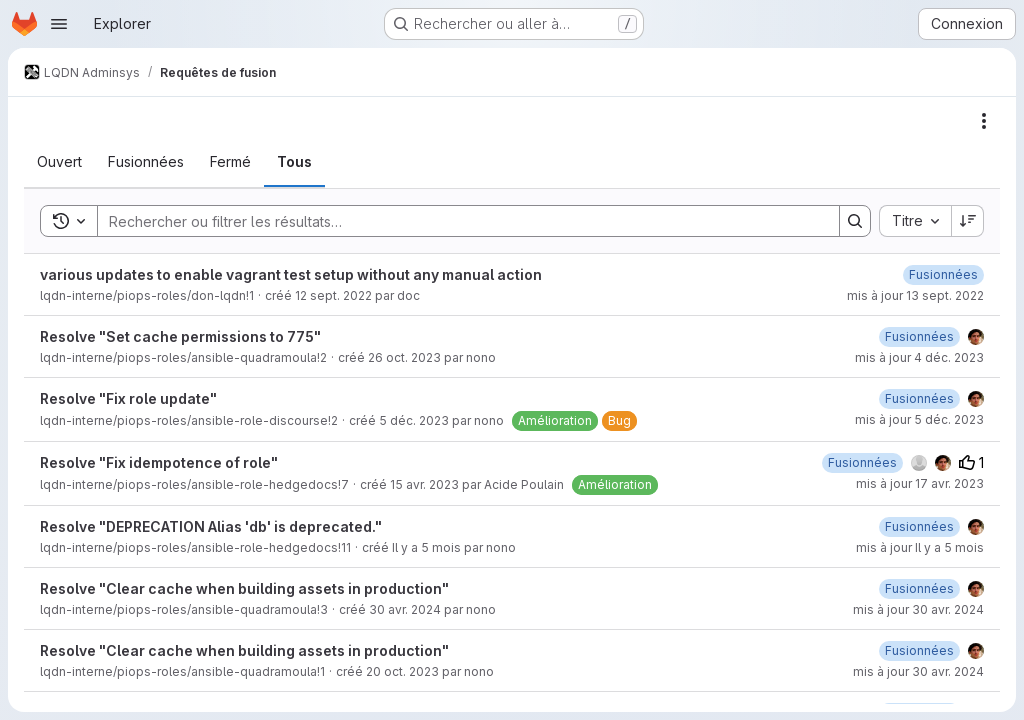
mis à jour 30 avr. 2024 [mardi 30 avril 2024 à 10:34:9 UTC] (918, 671)
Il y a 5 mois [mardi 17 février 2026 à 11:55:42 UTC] (426, 547)
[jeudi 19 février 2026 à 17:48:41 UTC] (919, 526)
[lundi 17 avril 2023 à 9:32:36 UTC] (862, 462)
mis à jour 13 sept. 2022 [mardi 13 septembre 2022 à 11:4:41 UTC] (915, 295)
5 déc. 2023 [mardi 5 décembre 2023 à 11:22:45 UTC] (414, 420)
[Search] (458, 221)
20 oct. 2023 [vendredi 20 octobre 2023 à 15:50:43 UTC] (402, 671)
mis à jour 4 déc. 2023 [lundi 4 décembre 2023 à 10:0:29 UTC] (919, 357)
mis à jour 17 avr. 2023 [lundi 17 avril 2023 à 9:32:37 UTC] (920, 483)
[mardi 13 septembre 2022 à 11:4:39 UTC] (943, 274)
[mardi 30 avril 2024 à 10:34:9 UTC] (919, 650)
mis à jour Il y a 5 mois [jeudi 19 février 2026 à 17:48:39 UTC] (920, 547)
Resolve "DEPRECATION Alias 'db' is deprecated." (211, 526)
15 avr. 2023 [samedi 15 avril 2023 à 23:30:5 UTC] (424, 484)
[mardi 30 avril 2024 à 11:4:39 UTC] (919, 588)
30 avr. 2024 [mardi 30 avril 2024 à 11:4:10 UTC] (405, 609)
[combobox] (915, 221)
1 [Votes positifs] (971, 462)
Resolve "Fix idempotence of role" (159, 462)
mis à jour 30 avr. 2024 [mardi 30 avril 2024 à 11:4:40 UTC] (918, 609)
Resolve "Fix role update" (128, 398)
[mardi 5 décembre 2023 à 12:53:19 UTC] (919, 398)
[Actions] (984, 121)
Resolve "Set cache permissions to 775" (180, 336)
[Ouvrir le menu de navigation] (59, 24)
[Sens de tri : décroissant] (968, 221)
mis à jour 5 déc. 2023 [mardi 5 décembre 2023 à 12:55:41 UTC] (919, 419)
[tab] (59, 162)
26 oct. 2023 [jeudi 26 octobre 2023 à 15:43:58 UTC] (404, 357)
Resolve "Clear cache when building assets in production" (244, 588)
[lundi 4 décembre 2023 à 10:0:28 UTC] (919, 336)
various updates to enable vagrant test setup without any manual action (291, 274)
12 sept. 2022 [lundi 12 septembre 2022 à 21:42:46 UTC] (333, 295)
